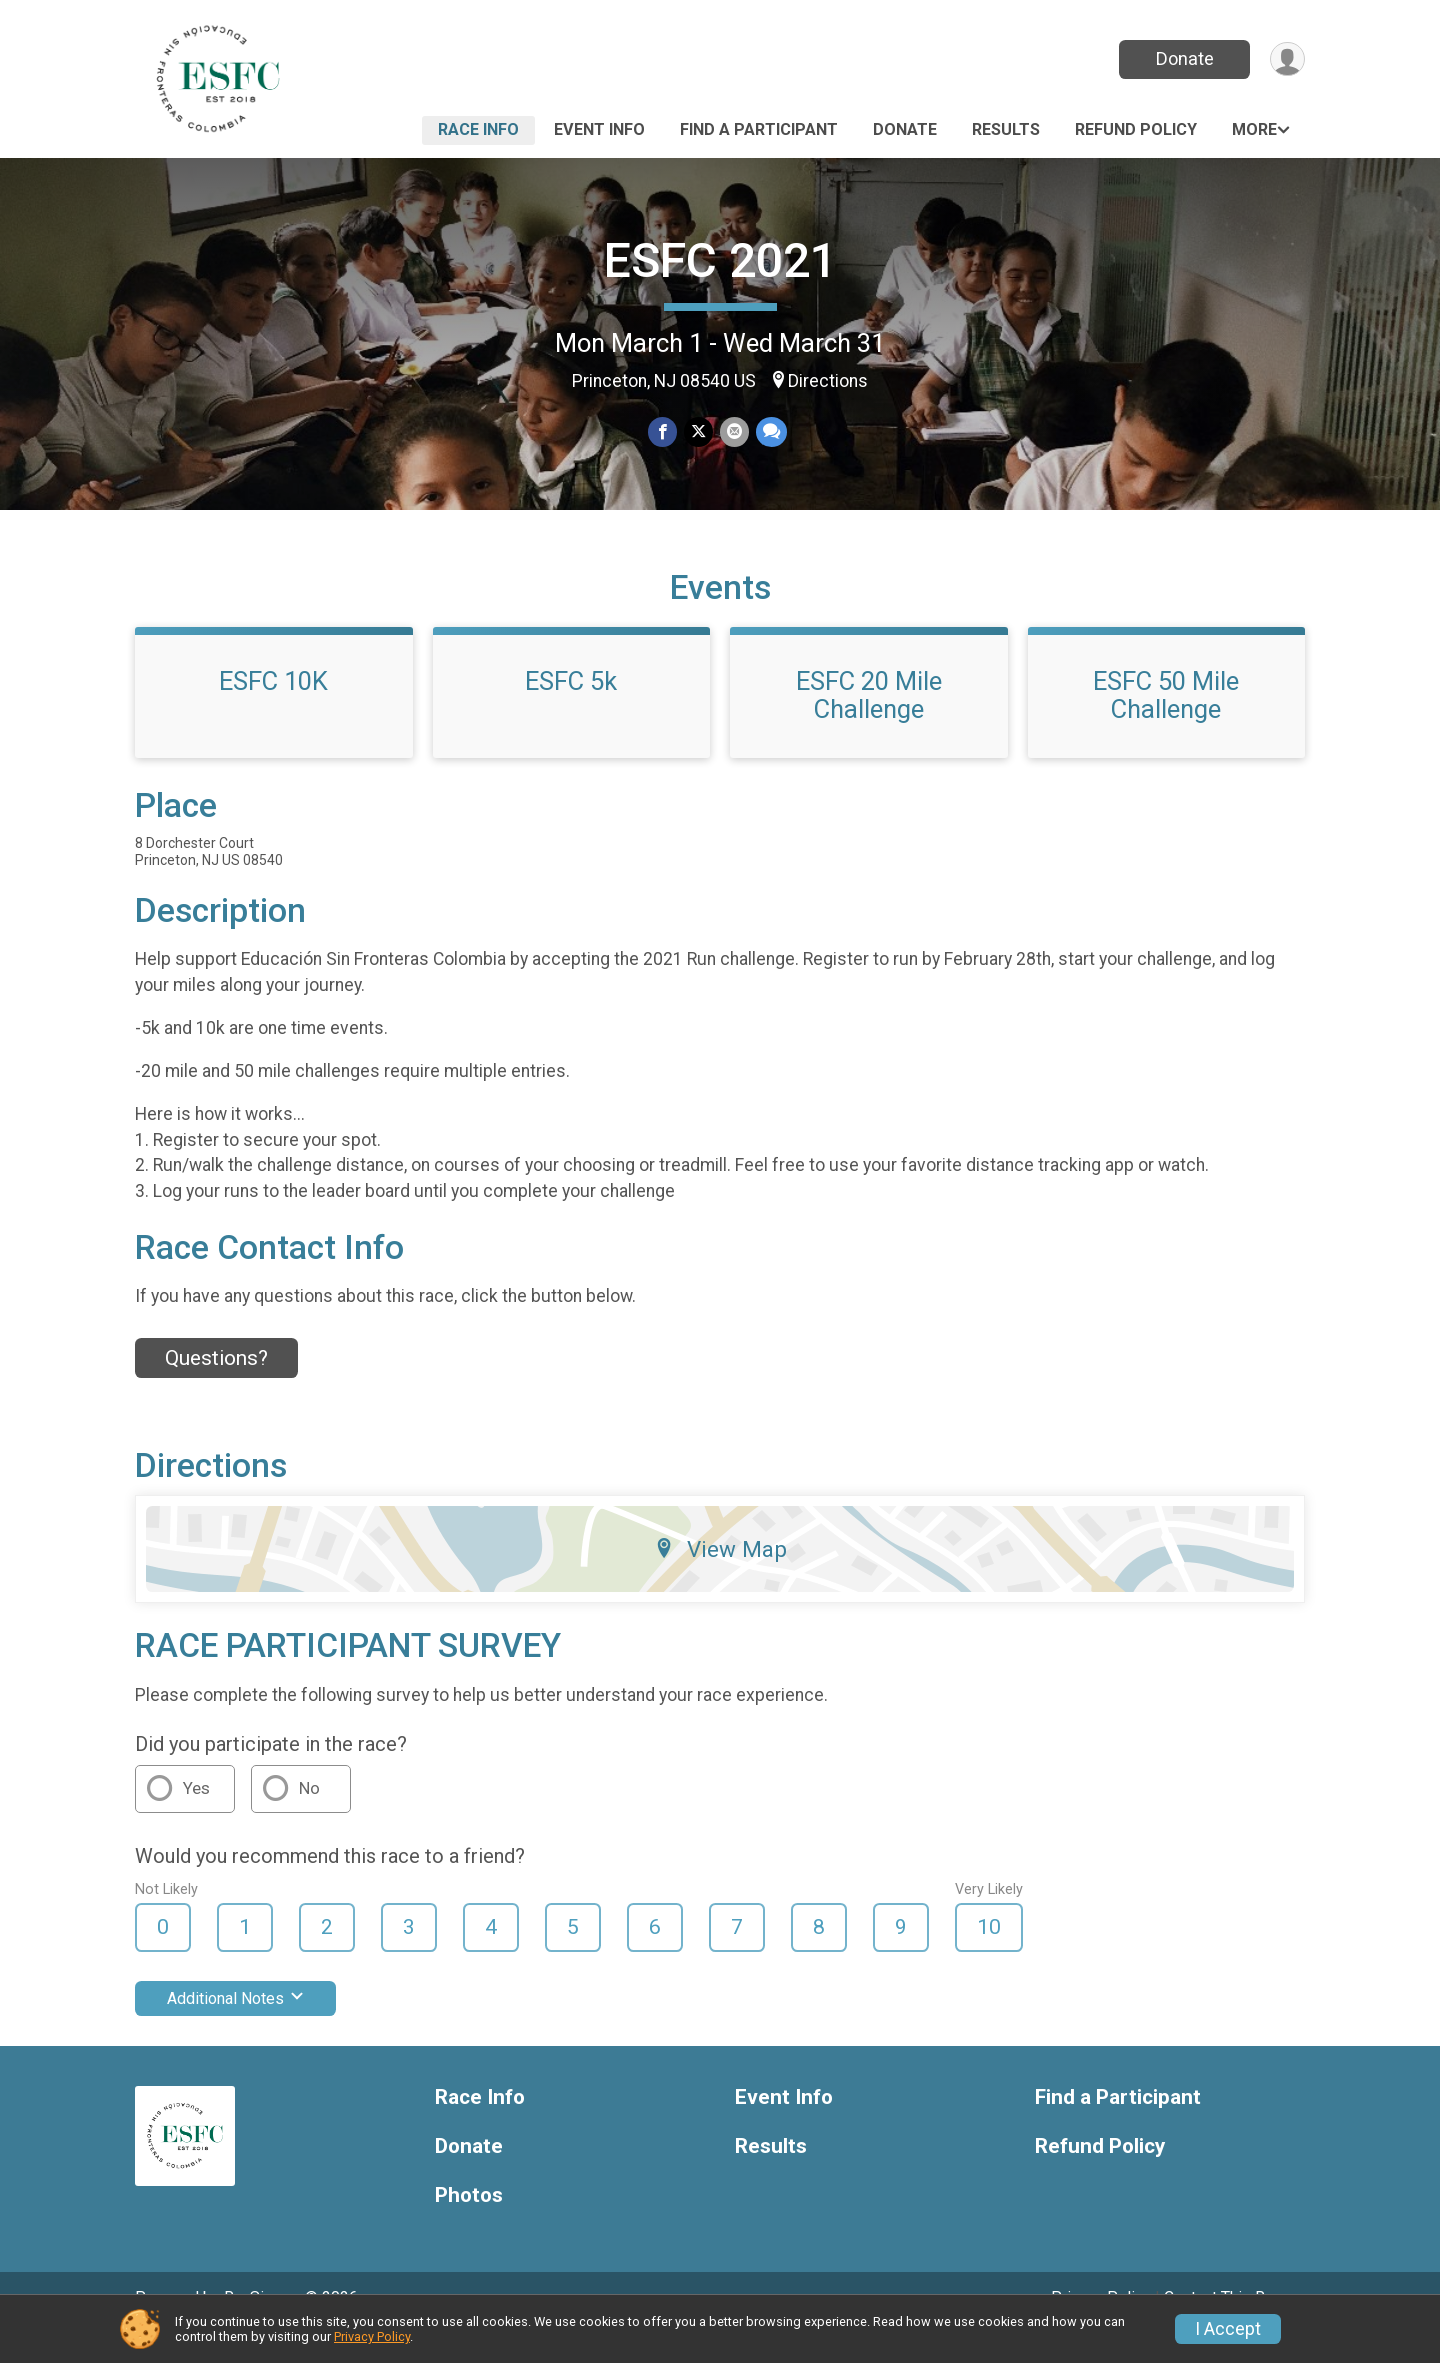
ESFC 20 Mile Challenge (869, 723)
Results (1006, 129)
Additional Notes (235, 2026)
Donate (1183, 58)
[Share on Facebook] (663, 432)
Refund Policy (1136, 129)
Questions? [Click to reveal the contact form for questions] (216, 1386)
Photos (469, 2222)
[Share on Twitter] (698, 432)
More (1254, 129)
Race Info (478, 129)
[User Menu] (1286, 59)
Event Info (599, 129)
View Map (720, 1577)
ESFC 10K (273, 709)
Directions (828, 381)
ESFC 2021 (720, 260)
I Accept (1228, 2329)
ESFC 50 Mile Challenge (1166, 723)
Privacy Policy (372, 2336)
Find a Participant (759, 129)
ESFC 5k (571, 709)
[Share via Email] (733, 432)
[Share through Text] (769, 432)
